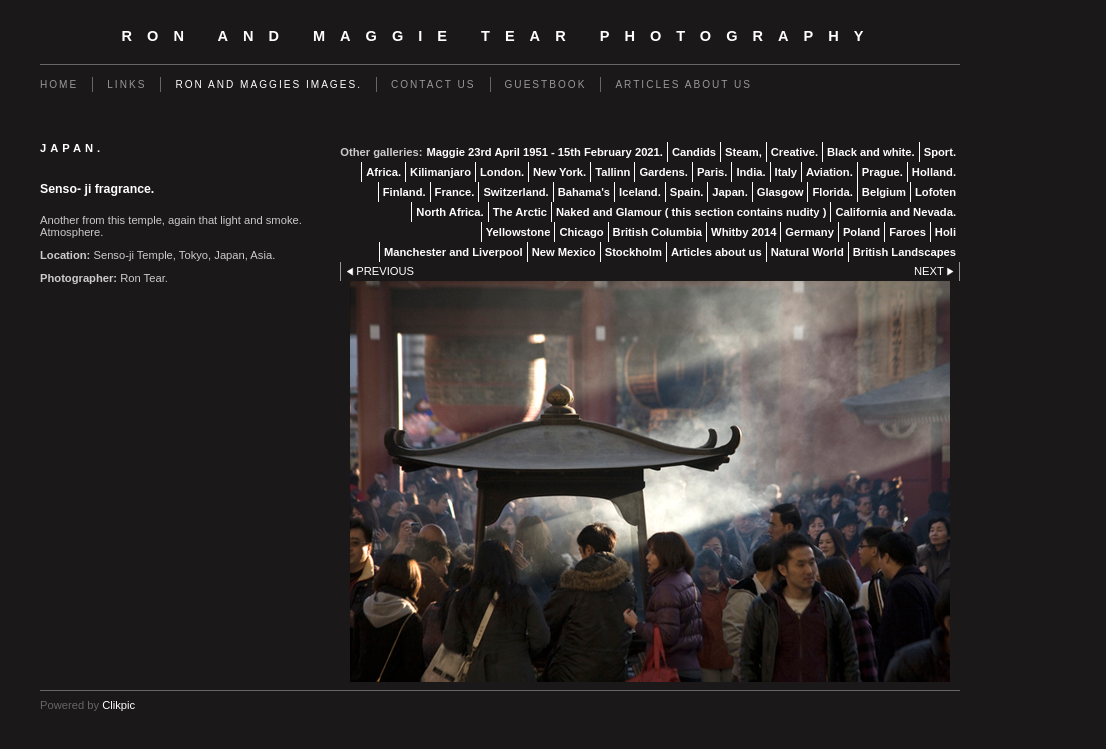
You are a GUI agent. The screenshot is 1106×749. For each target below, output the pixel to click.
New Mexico (564, 252)
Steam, (743, 152)
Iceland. (640, 192)
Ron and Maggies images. (268, 84)
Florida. (832, 192)
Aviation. (829, 172)
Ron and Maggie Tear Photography (500, 36)
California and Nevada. (895, 212)
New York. (559, 172)
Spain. (687, 192)
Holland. (934, 172)
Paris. (712, 172)
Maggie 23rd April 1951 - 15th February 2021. (544, 152)
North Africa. (449, 212)
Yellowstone (518, 232)
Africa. (383, 172)
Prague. (882, 172)
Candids (694, 152)
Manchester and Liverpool (453, 252)
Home (59, 84)
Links (126, 84)
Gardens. (663, 172)
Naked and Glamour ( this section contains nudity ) (691, 212)
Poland (861, 232)
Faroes (907, 232)
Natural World (807, 252)
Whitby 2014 (743, 232)
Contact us (433, 84)
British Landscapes (904, 252)
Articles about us (683, 84)
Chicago (581, 232)
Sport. (940, 152)
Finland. (404, 192)
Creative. (794, 152)
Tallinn (612, 172)
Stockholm (633, 252)
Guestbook (546, 84)
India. (750, 172)
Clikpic (118, 705)
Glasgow (780, 192)
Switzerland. (515, 192)
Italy (786, 172)
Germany (809, 232)
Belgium (884, 192)
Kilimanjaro (440, 172)
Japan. (729, 192)
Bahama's (584, 192)
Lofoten (935, 192)
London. (502, 172)
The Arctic (520, 212)
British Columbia (658, 232)
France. (455, 192)
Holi (945, 232)
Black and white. (871, 152)
